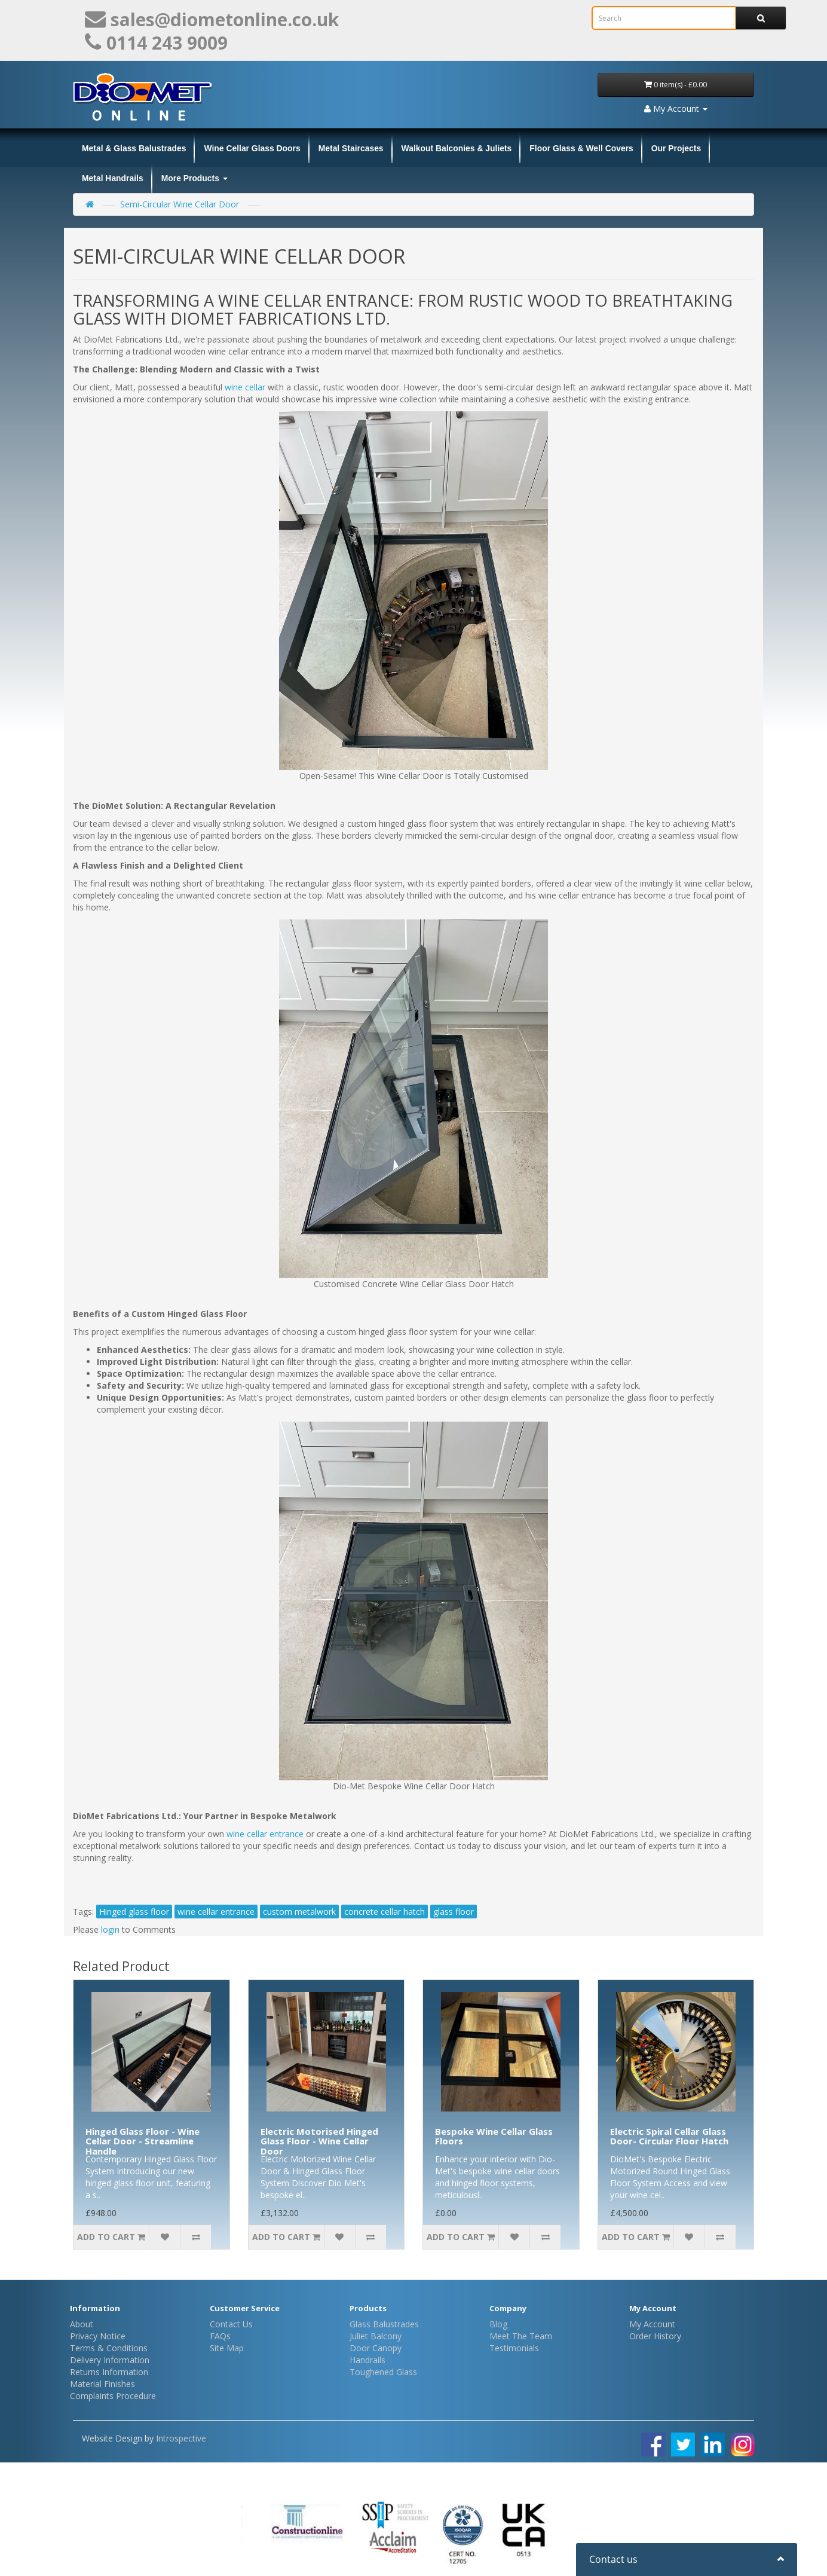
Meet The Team (520, 2336)
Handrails (367, 2360)
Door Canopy (376, 2348)
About (81, 2324)
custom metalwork (299, 1911)
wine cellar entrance (265, 1833)
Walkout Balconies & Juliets (457, 148)
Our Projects (676, 148)
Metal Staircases (351, 148)
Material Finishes (102, 2383)
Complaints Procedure (113, 2395)
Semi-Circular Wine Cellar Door (179, 204)
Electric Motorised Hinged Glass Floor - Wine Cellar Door (319, 2141)
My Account (652, 2324)
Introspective (181, 2438)
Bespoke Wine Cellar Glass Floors (494, 2136)
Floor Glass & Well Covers (581, 148)
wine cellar (246, 387)
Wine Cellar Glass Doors (252, 148)
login (110, 1929)
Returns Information (109, 2372)
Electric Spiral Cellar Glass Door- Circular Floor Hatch (669, 2136)
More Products (194, 178)
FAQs (220, 2336)
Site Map (227, 2348)
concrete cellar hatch (384, 1911)
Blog (498, 2324)
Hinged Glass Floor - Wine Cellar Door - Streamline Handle (142, 2141)
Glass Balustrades (384, 2324)
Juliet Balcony (376, 2336)
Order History (655, 2336)
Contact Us (231, 2324)
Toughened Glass (383, 2372)
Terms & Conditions (109, 2348)
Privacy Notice (97, 2336)
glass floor (453, 1911)
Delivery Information (109, 2360)
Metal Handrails (112, 178)
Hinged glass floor (134, 1911)
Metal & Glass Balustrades (134, 148)
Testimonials (514, 2348)
